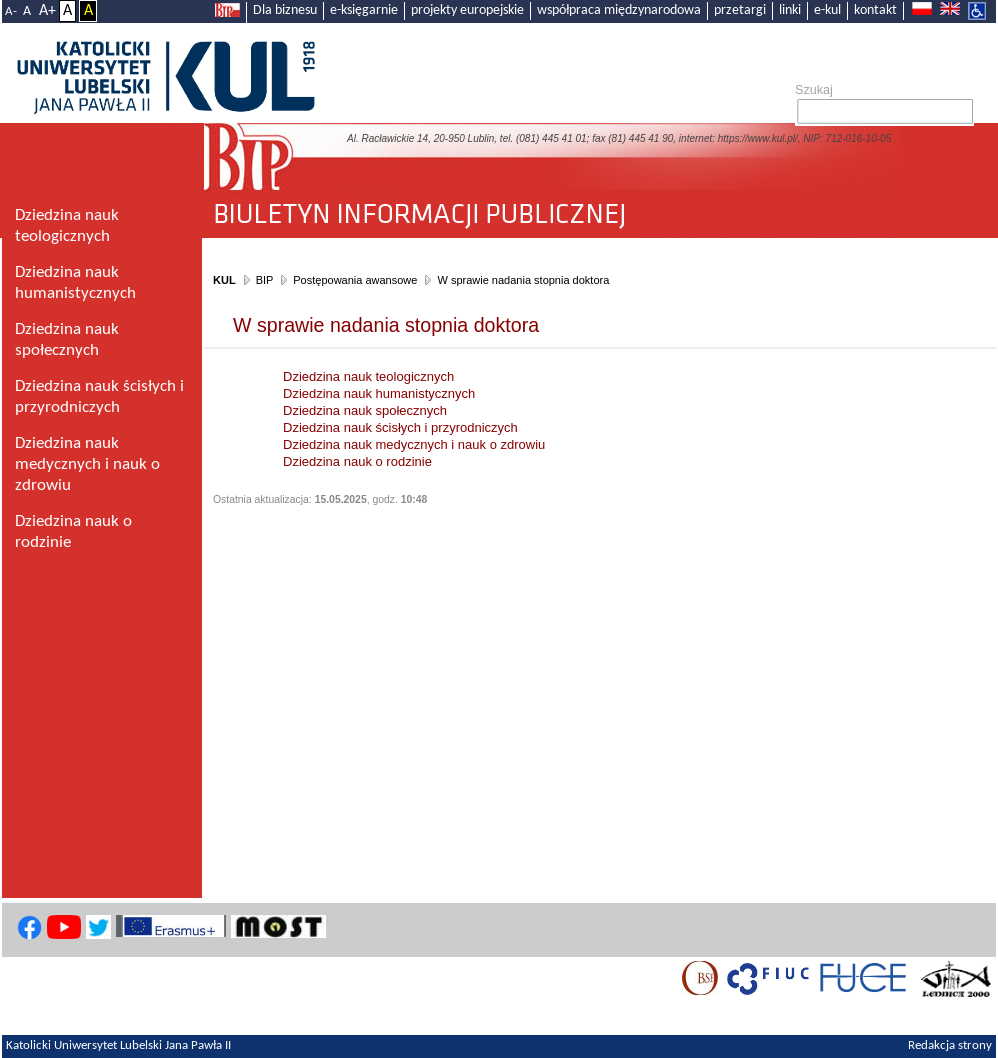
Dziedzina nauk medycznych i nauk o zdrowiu (414, 444)
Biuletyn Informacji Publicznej (599, 206)
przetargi (740, 10)
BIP (265, 280)
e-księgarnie (364, 10)
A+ (47, 11)
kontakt (875, 10)
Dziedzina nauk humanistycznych (379, 393)
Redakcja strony (950, 1046)
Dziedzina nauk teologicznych (368, 376)
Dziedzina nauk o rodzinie (357, 461)
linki (790, 10)
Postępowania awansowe (355, 280)
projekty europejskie (467, 10)
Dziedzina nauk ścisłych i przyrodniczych (400, 427)
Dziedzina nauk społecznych (365, 410)
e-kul (827, 10)
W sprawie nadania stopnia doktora (523, 280)
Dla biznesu (285, 10)
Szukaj (814, 90)
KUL (224, 280)
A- (11, 11)
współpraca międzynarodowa (619, 10)
